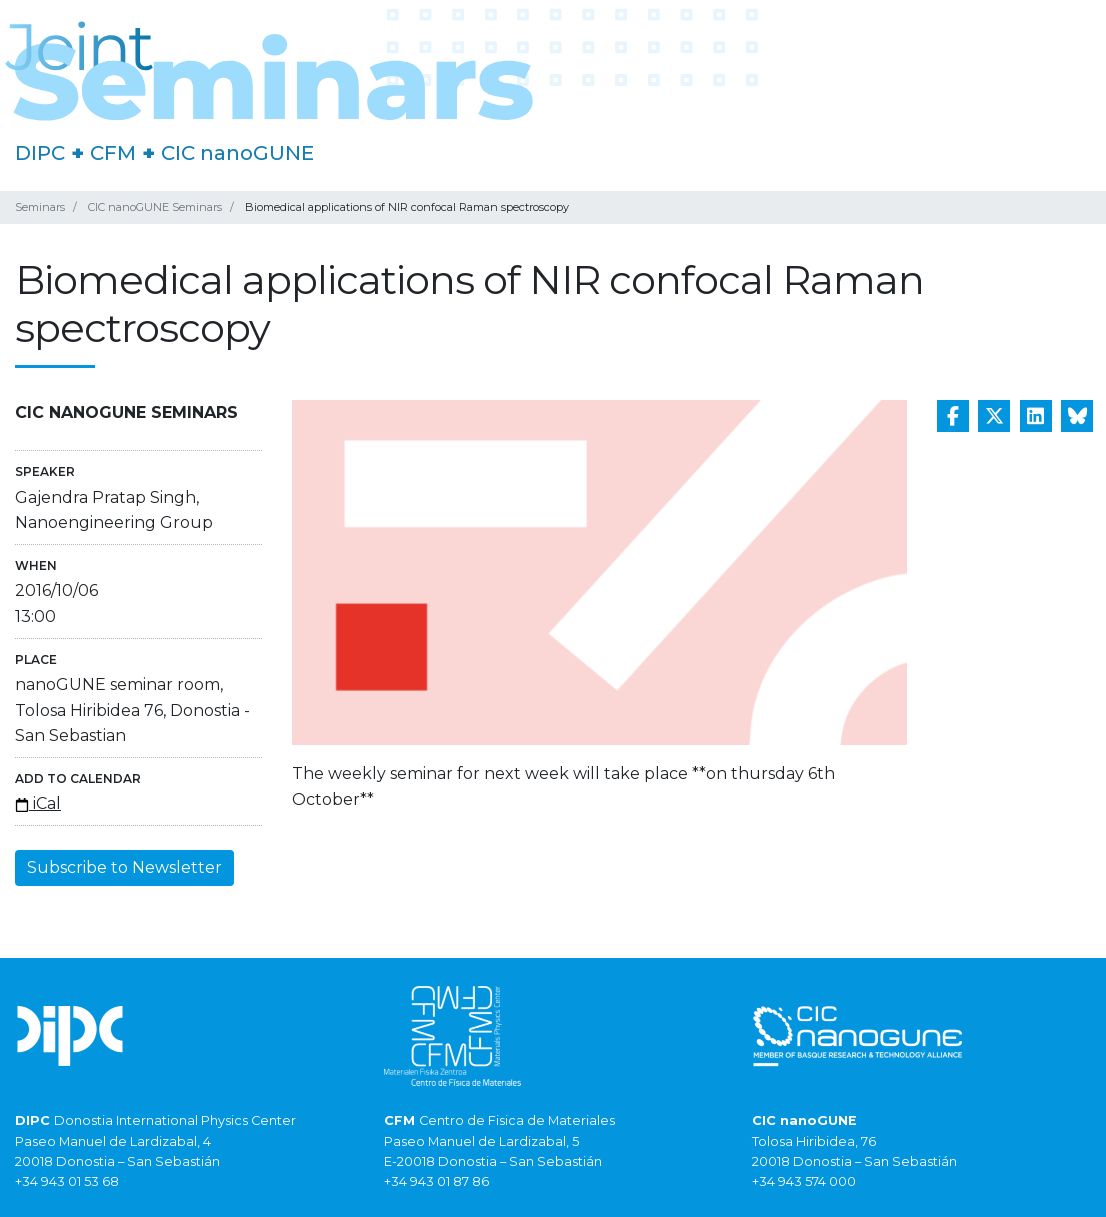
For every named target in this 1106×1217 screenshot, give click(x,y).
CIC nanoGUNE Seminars (155, 207)
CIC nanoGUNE (237, 153)
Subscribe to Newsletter (124, 867)
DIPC (40, 153)
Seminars (40, 207)
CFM (113, 153)
